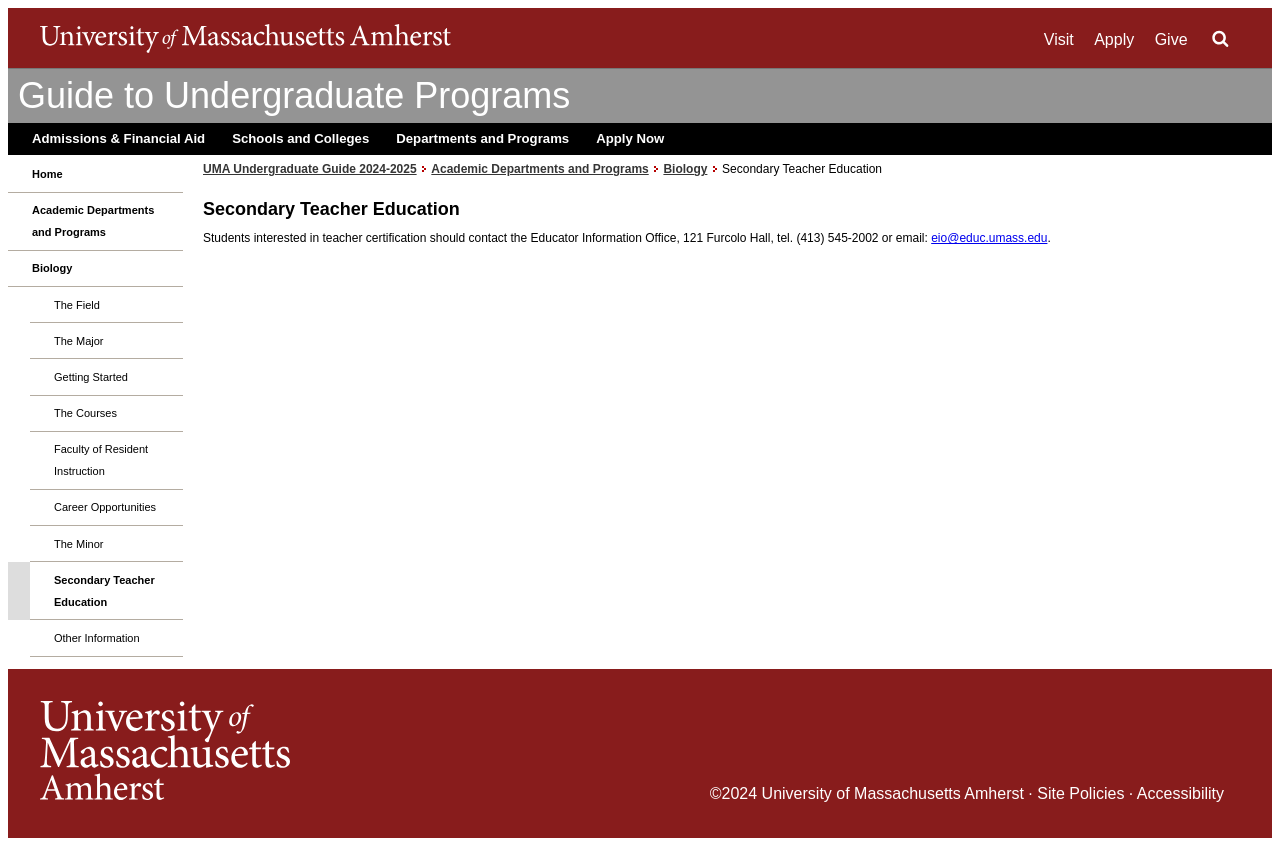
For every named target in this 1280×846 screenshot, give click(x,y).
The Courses (85, 413)
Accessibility (1180, 793)
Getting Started (91, 377)
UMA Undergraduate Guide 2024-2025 (310, 169)
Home (47, 174)
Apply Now (630, 138)
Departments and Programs (482, 138)
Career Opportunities (105, 507)
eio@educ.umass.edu (989, 238)
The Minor (79, 544)
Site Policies (1080, 793)
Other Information (97, 638)
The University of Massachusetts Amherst (245, 38)
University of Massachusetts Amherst (893, 793)
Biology (52, 268)
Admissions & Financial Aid (118, 138)
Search (1220, 39)
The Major (79, 341)
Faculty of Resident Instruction (101, 460)
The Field (77, 305)
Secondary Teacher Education (104, 591)
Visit (1059, 39)
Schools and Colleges (300, 138)
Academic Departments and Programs (93, 221)
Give (1171, 39)
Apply (1114, 39)
